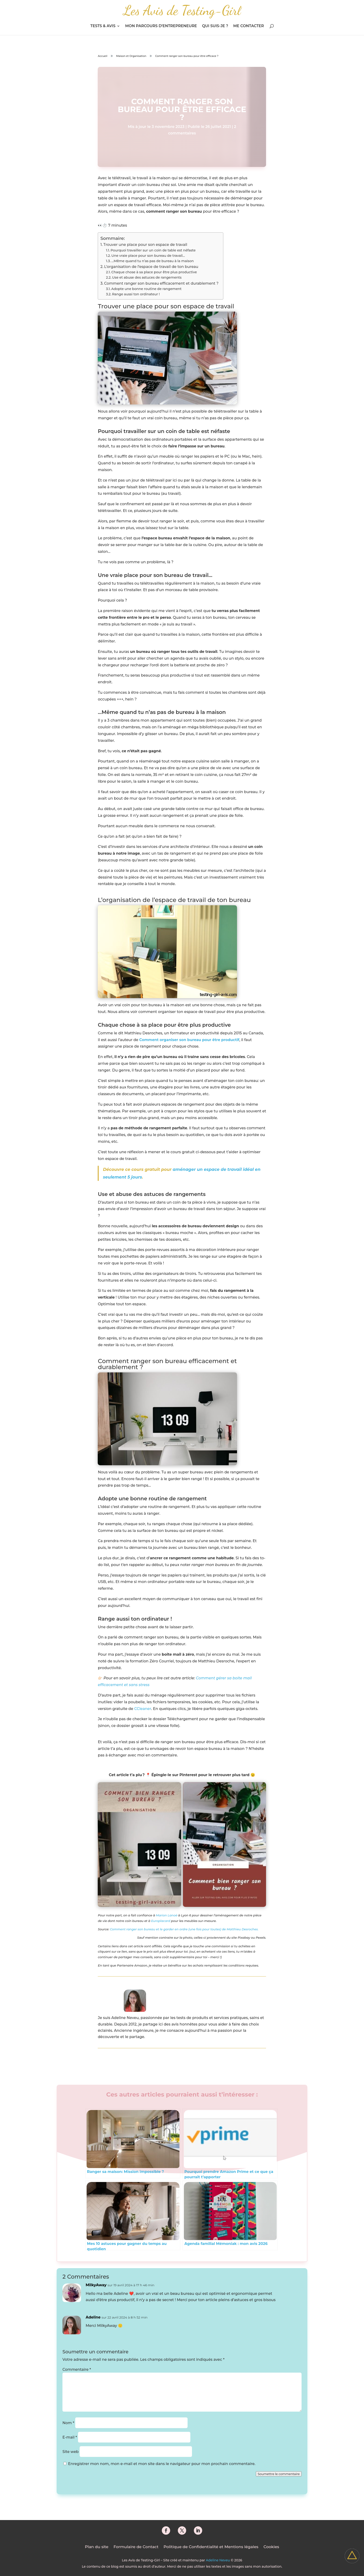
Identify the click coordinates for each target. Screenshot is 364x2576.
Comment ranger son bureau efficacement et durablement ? (161, 283)
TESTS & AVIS (102, 26)
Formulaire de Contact (136, 2547)
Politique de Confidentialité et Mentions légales (210, 2547)
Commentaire (76, 2369)
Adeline (93, 2317)
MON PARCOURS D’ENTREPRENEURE (161, 26)
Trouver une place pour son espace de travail (145, 244)
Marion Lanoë (166, 1915)
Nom (68, 2423)
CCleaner (142, 1708)
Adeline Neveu (218, 2560)
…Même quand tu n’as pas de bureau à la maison (152, 261)
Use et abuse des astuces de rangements (147, 277)
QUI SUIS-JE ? (215, 26)
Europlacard (161, 1921)
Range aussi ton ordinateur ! (136, 294)
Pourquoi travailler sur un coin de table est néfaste (152, 250)
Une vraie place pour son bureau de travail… (148, 256)
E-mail (69, 2437)
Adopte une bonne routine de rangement (146, 289)
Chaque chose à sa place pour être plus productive (154, 272)
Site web (70, 2451)
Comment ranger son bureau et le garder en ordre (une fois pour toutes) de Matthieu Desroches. (184, 1929)
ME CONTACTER (248, 26)
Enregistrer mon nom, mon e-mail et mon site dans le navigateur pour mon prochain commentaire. (161, 2464)
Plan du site (96, 2547)
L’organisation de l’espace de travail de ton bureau (151, 266)
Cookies (271, 2547)
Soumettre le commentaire (279, 2474)
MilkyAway (96, 2285)
